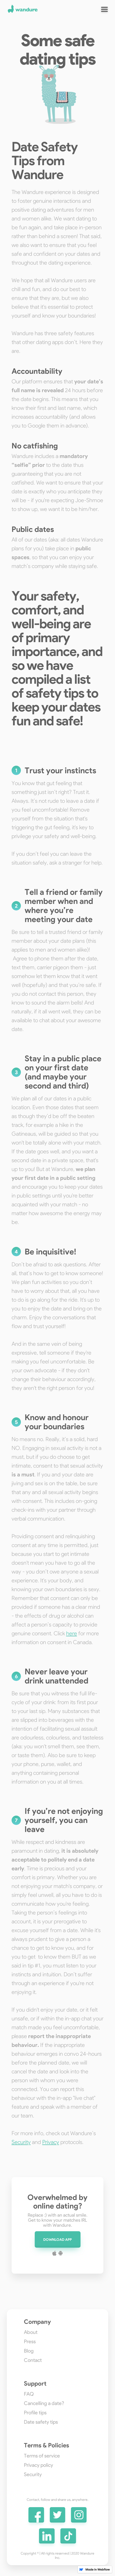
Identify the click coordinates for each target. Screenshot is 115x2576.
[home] (22, 8)
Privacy (50, 2142)
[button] (105, 7)
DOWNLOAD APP (57, 2240)
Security (21, 2142)
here (71, 1633)
